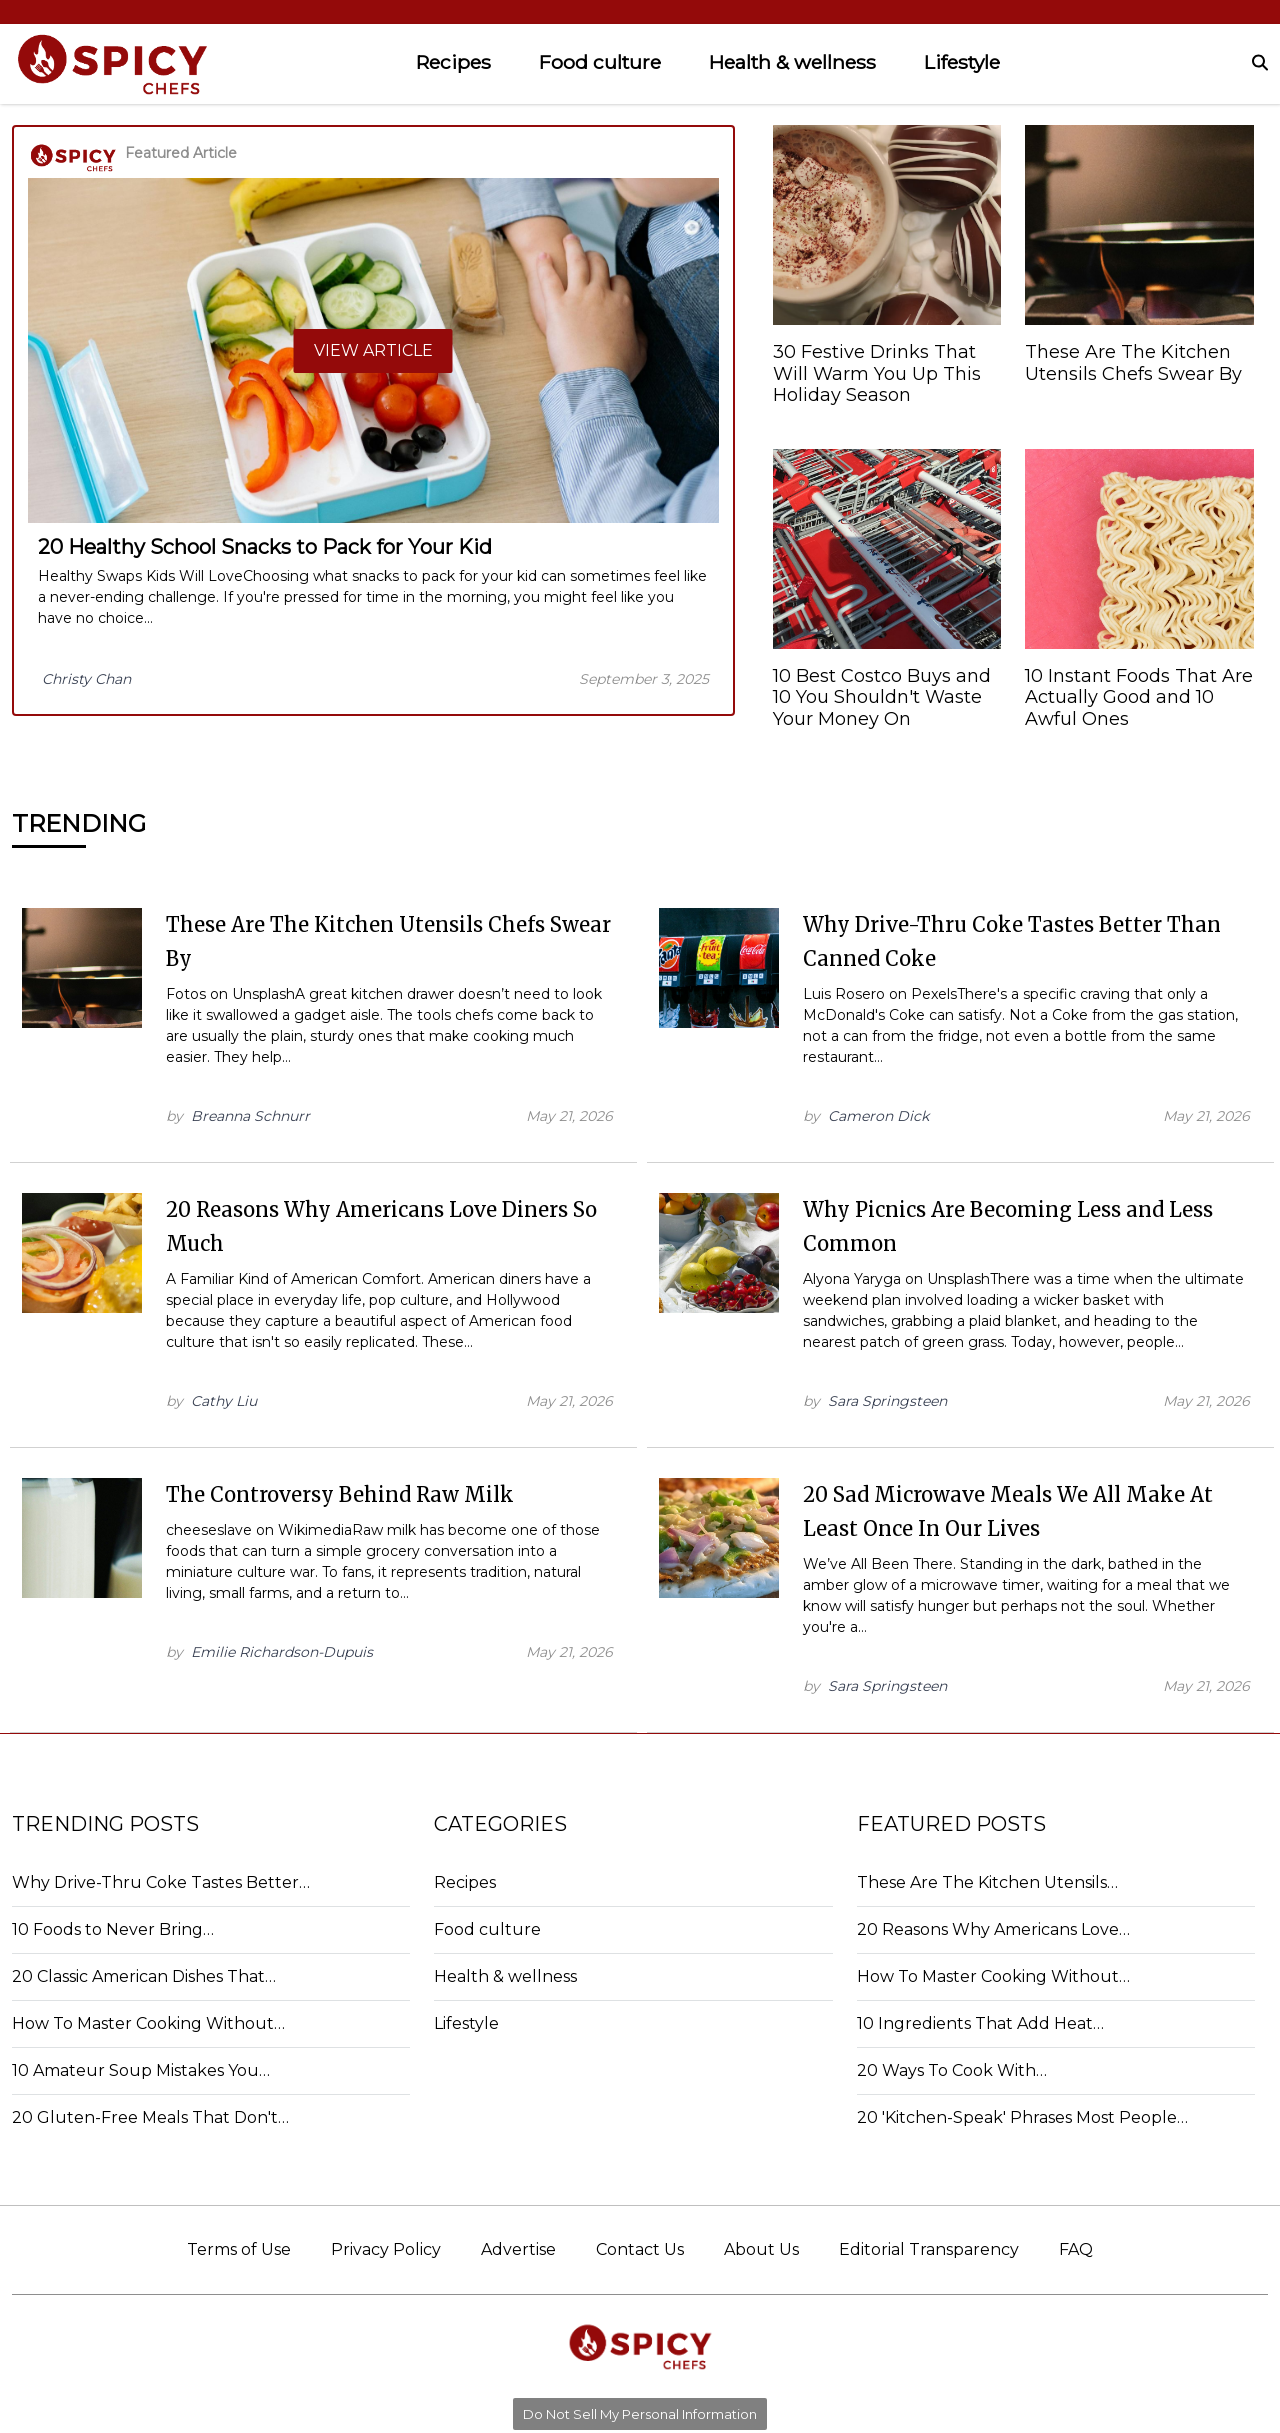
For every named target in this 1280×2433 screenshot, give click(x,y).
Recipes (453, 62)
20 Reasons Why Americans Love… (993, 1929)
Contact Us (640, 2249)
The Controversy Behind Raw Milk (340, 1494)
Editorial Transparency (929, 2249)
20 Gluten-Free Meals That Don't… (150, 2117)
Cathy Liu (224, 1401)
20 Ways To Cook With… (952, 2070)
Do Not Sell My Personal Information (640, 2414)
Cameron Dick (878, 1116)
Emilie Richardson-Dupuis (282, 1652)
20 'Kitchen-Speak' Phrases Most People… (1022, 2117)
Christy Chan (86, 679)
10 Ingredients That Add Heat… (980, 2023)
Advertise (518, 2249)
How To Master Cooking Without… (148, 2023)
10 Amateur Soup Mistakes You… (141, 2070)
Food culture (600, 62)
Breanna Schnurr (250, 1116)
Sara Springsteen (887, 1401)
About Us (761, 2249)
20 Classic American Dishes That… (144, 1976)
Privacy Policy (386, 2249)
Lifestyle (962, 62)
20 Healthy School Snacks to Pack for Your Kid (265, 547)
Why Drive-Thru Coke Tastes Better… (161, 1882)
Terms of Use (239, 2249)
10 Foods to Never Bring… (113, 1929)
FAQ (1076, 2249)
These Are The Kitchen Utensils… (987, 1882)
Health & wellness (792, 62)
